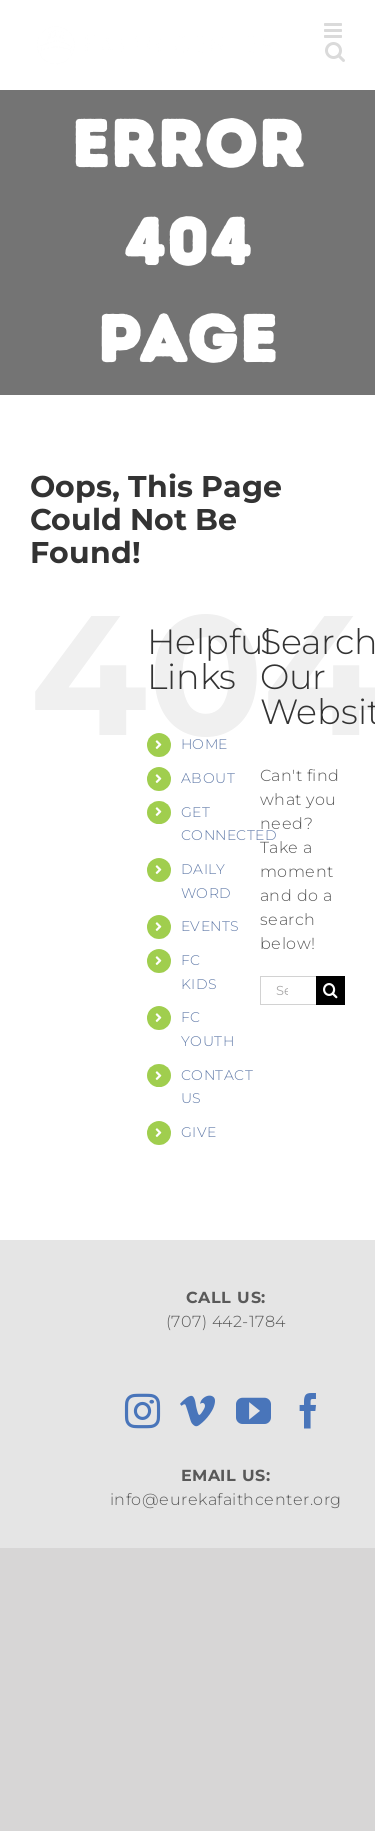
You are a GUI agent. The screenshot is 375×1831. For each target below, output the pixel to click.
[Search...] (288, 990)
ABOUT (208, 778)
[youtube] (254, 1410)
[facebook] (309, 1410)
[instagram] (143, 1410)
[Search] (330, 990)
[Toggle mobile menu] (335, 30)
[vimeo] (198, 1410)
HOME (204, 744)
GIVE (199, 1132)
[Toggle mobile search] (335, 51)
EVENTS (210, 926)
